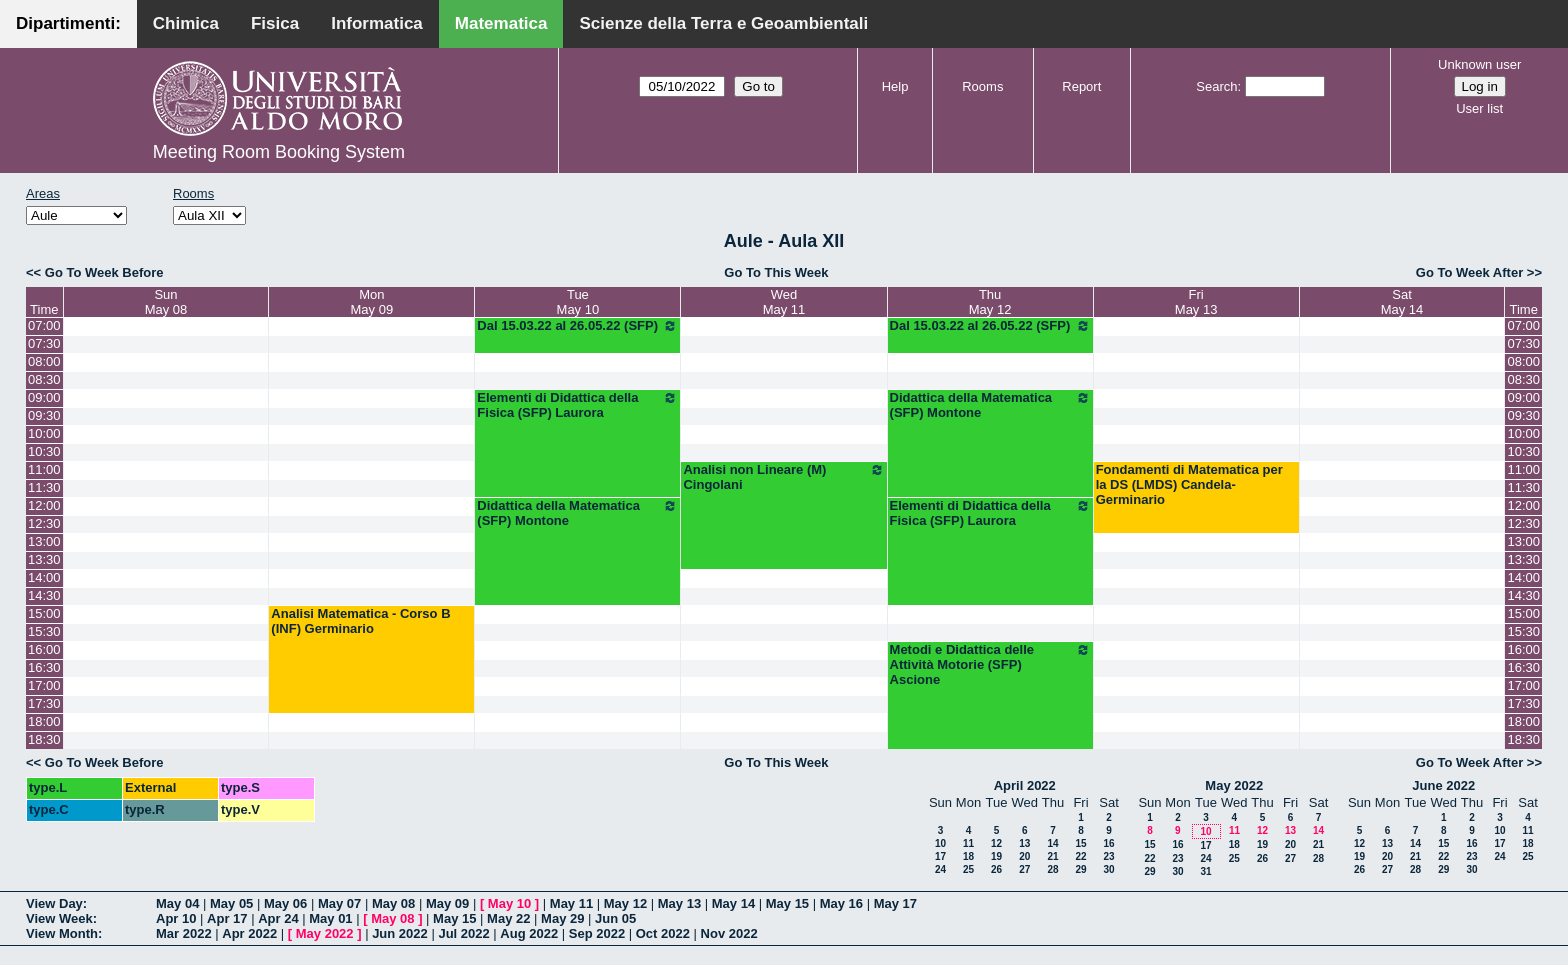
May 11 (571, 903)
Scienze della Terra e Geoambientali (723, 23)
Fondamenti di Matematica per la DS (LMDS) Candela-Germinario (1189, 484)
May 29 (562, 918)
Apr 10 (176, 918)
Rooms (982, 86)
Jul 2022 (463, 933)
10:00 (44, 433)
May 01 (330, 918)
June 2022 (1443, 785)
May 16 (841, 903)
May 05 (231, 903)
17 (940, 856)
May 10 (509, 903)
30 (1108, 869)
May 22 (508, 918)
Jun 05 (615, 918)
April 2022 (1025, 785)
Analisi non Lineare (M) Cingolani (783, 477)
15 (1080, 843)
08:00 (44, 361)
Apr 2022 (249, 933)
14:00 (44, 577)
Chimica (186, 23)
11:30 (44, 487)
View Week (59, 918)
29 (1080, 869)
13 (1024, 843)
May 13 (679, 903)
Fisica (275, 23)
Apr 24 (278, 918)
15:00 (44, 613)
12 (996, 843)
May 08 (393, 903)
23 (1108, 856)
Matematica (501, 23)
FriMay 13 (1196, 302)
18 (968, 856)
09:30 (44, 415)
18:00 (44, 721)
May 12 (625, 903)
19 (996, 856)
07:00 (44, 325)
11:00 (44, 469)
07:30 (44, 343)
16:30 (44, 667)
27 (1024, 869)
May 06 (285, 903)
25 (968, 869)
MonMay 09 (372, 302)
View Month (62, 933)
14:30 (44, 595)
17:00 (44, 685)
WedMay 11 (784, 302)
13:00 (44, 541)
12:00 (44, 505)
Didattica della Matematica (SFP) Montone (990, 405)
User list (1479, 108)
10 (940, 843)
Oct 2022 (663, 933)
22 (1080, 856)
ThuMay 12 (990, 302)
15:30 (44, 631)
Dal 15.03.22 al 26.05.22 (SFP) (577, 326)
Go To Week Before (104, 272)
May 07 (339, 903)
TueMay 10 (578, 302)
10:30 (44, 451)
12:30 (44, 523)
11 (968, 843)
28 (1052, 869)
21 (1052, 856)
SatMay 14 (1402, 302)
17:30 (44, 703)
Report (1081, 86)
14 (1052, 843)
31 (1205, 871)
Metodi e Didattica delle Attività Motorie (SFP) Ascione (990, 664)
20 (1024, 856)
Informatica (377, 23)
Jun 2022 (400, 933)
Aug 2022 (529, 933)
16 (1108, 843)
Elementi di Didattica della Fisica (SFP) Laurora (577, 405)
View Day (54, 903)
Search (1216, 86)
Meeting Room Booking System (279, 152)
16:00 (44, 649)
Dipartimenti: (68, 23)
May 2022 (1234, 785)
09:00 (44, 397)
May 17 (895, 903)
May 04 (177, 903)
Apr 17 (227, 918)
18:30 (44, 739)
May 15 (787, 903)
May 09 (447, 903)
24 (940, 869)
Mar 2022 (184, 933)
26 (996, 869)
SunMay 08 (166, 302)
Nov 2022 (729, 933)
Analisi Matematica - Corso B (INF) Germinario (360, 621)
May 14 (733, 903)
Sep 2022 (597, 933)
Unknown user (1479, 64)
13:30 (44, 559)
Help (895, 86)
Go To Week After (1469, 272)
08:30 (44, 379)
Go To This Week (776, 272)
